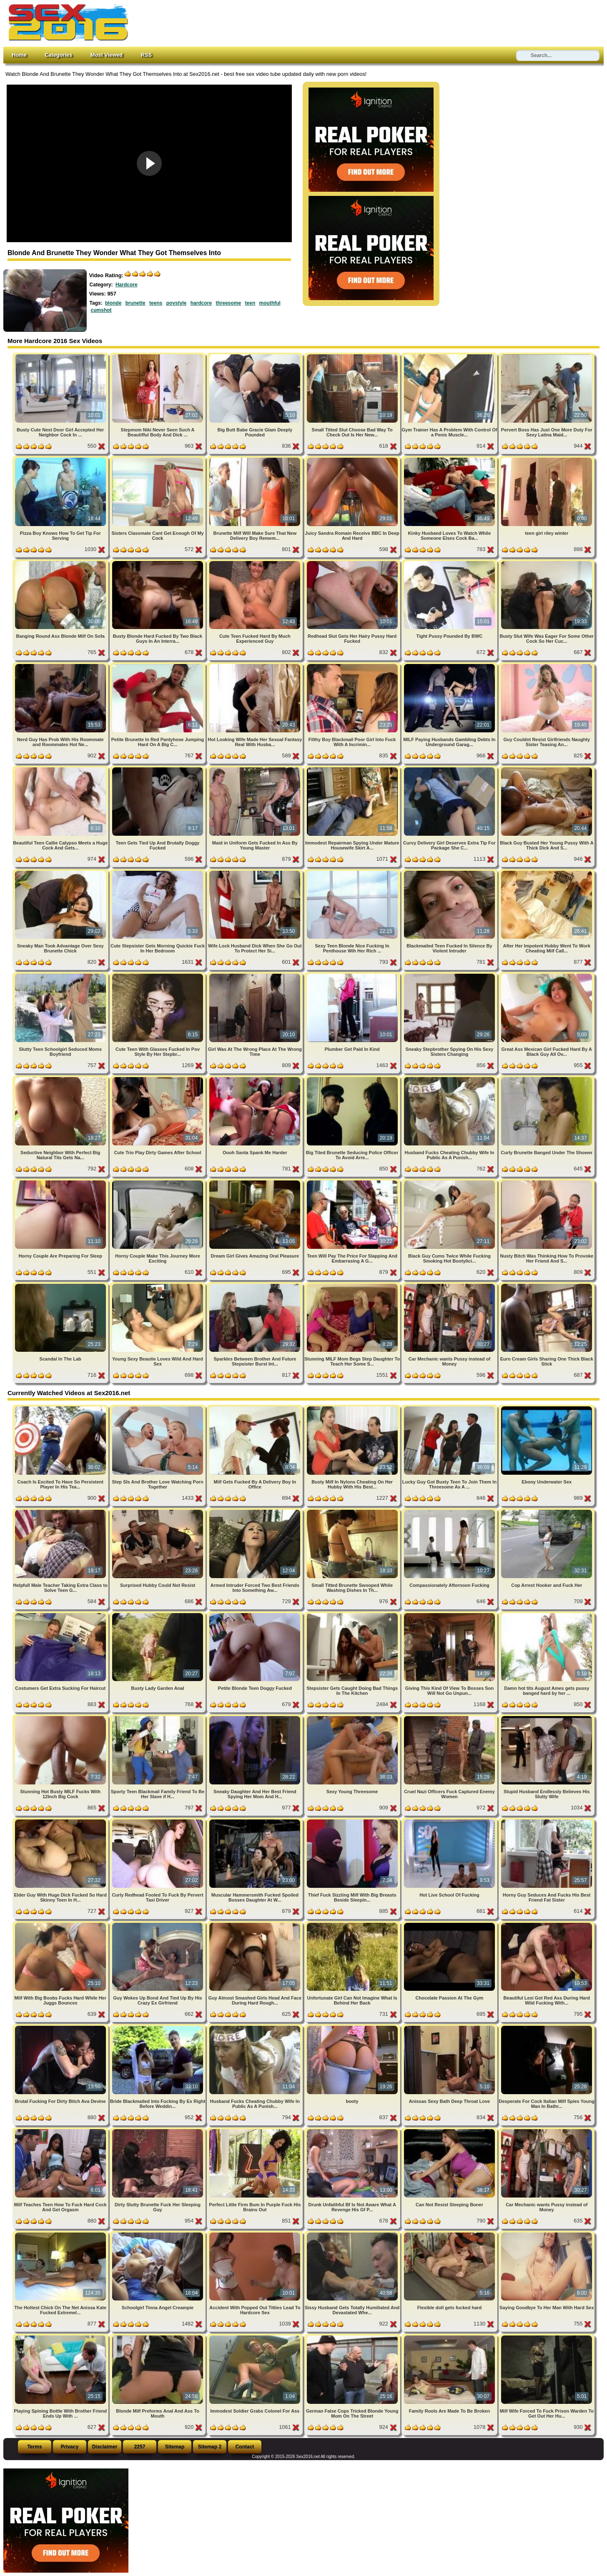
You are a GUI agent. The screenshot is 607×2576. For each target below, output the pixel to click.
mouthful (270, 303)
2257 (139, 2447)
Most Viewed (106, 55)
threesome (228, 303)
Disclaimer (105, 2447)
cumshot (101, 310)
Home (19, 55)
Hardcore (126, 285)
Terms (34, 2447)
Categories (58, 55)
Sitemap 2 (210, 2447)
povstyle (176, 303)
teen (250, 303)
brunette (135, 303)
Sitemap (175, 2447)
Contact (245, 2447)
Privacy (70, 2447)
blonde (113, 303)
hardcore (201, 303)
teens (155, 303)
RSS (146, 55)
